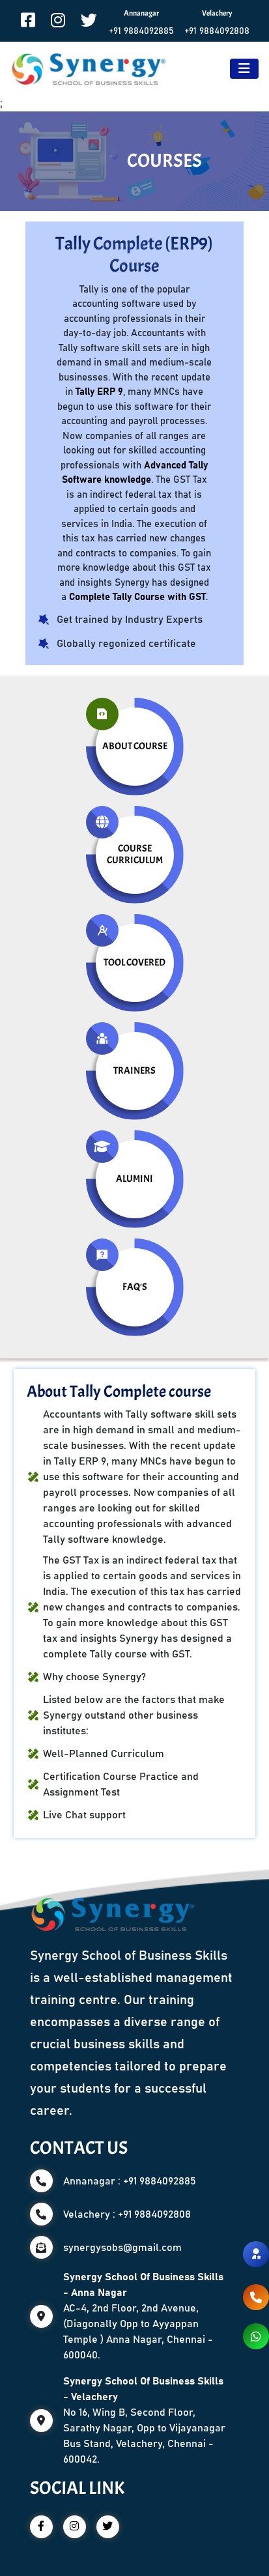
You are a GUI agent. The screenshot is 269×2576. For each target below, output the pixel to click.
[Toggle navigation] (244, 69)
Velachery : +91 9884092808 (127, 2214)
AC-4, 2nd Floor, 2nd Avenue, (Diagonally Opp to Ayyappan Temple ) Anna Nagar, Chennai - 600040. (143, 2316)
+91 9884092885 (141, 31)
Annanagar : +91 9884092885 (129, 2181)
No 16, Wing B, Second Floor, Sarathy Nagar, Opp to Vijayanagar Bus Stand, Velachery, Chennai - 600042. (144, 2420)
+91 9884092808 (216, 31)
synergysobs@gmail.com (122, 2247)
